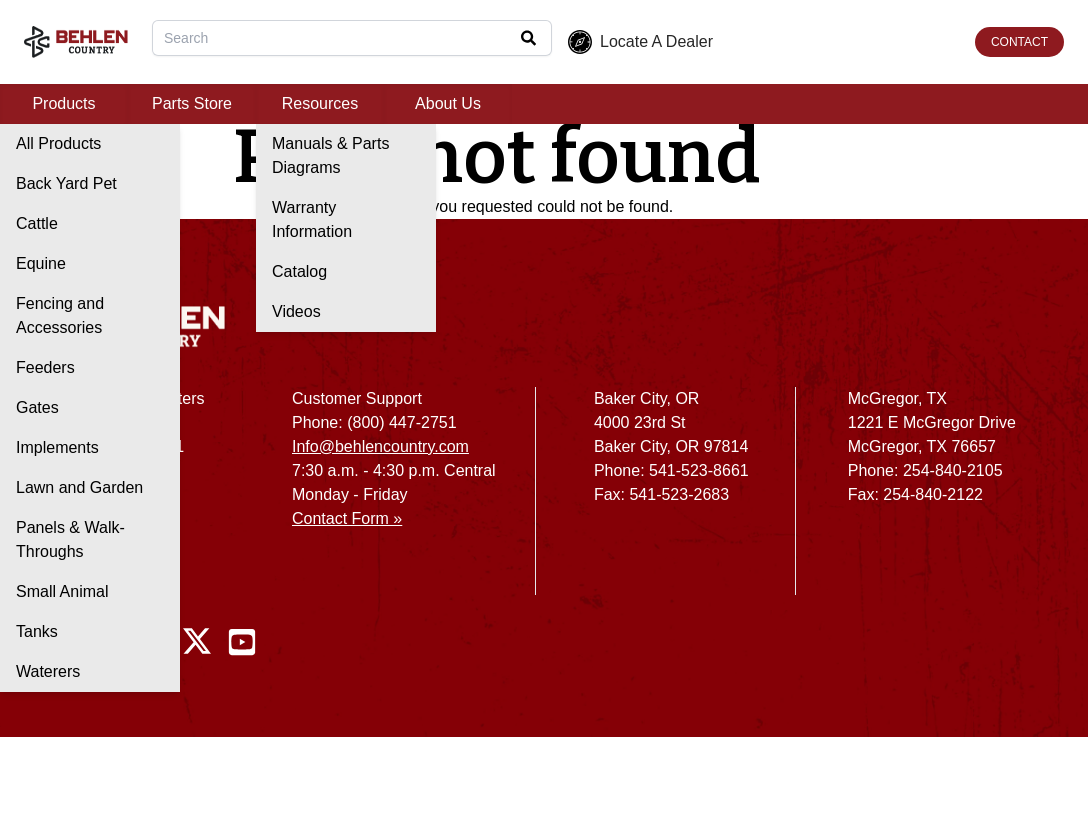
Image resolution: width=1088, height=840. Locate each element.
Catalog (299, 271)
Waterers (48, 671)
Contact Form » (347, 518)
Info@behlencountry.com (380, 446)
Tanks (37, 631)
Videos (296, 311)
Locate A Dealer (640, 42)
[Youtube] (242, 642)
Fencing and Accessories (60, 315)
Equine (41, 263)
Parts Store (192, 103)
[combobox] (352, 38)
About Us (448, 103)
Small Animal (62, 591)
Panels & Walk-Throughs (70, 539)
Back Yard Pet (66, 183)
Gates (37, 407)
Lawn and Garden (79, 487)
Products (63, 103)
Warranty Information (312, 219)
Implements (57, 447)
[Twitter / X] (197, 642)
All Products (58, 143)
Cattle (37, 223)
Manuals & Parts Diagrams (330, 155)
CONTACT (1019, 42)
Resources (320, 103)
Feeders (45, 367)
